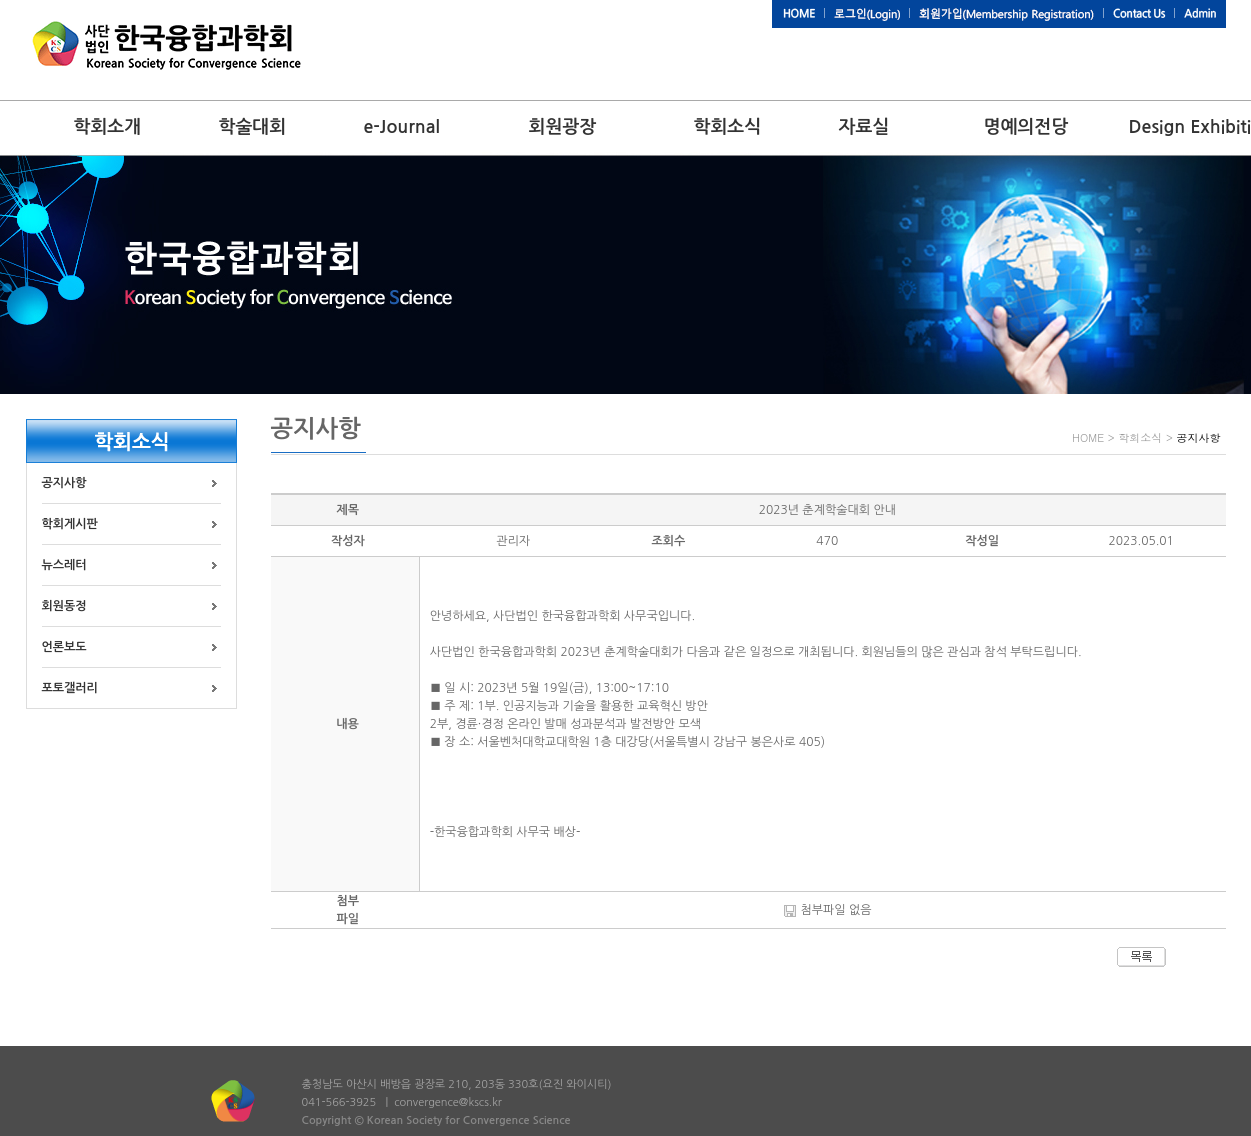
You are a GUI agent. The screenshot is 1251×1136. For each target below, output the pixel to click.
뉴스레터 (64, 565)
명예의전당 (1026, 127)
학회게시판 (70, 524)
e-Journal (402, 127)
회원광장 (563, 127)
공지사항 (64, 483)
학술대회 (253, 127)
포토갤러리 (70, 688)
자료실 (864, 127)
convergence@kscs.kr (448, 1102)
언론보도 (64, 647)
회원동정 (64, 606)
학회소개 (108, 127)
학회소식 (728, 127)
